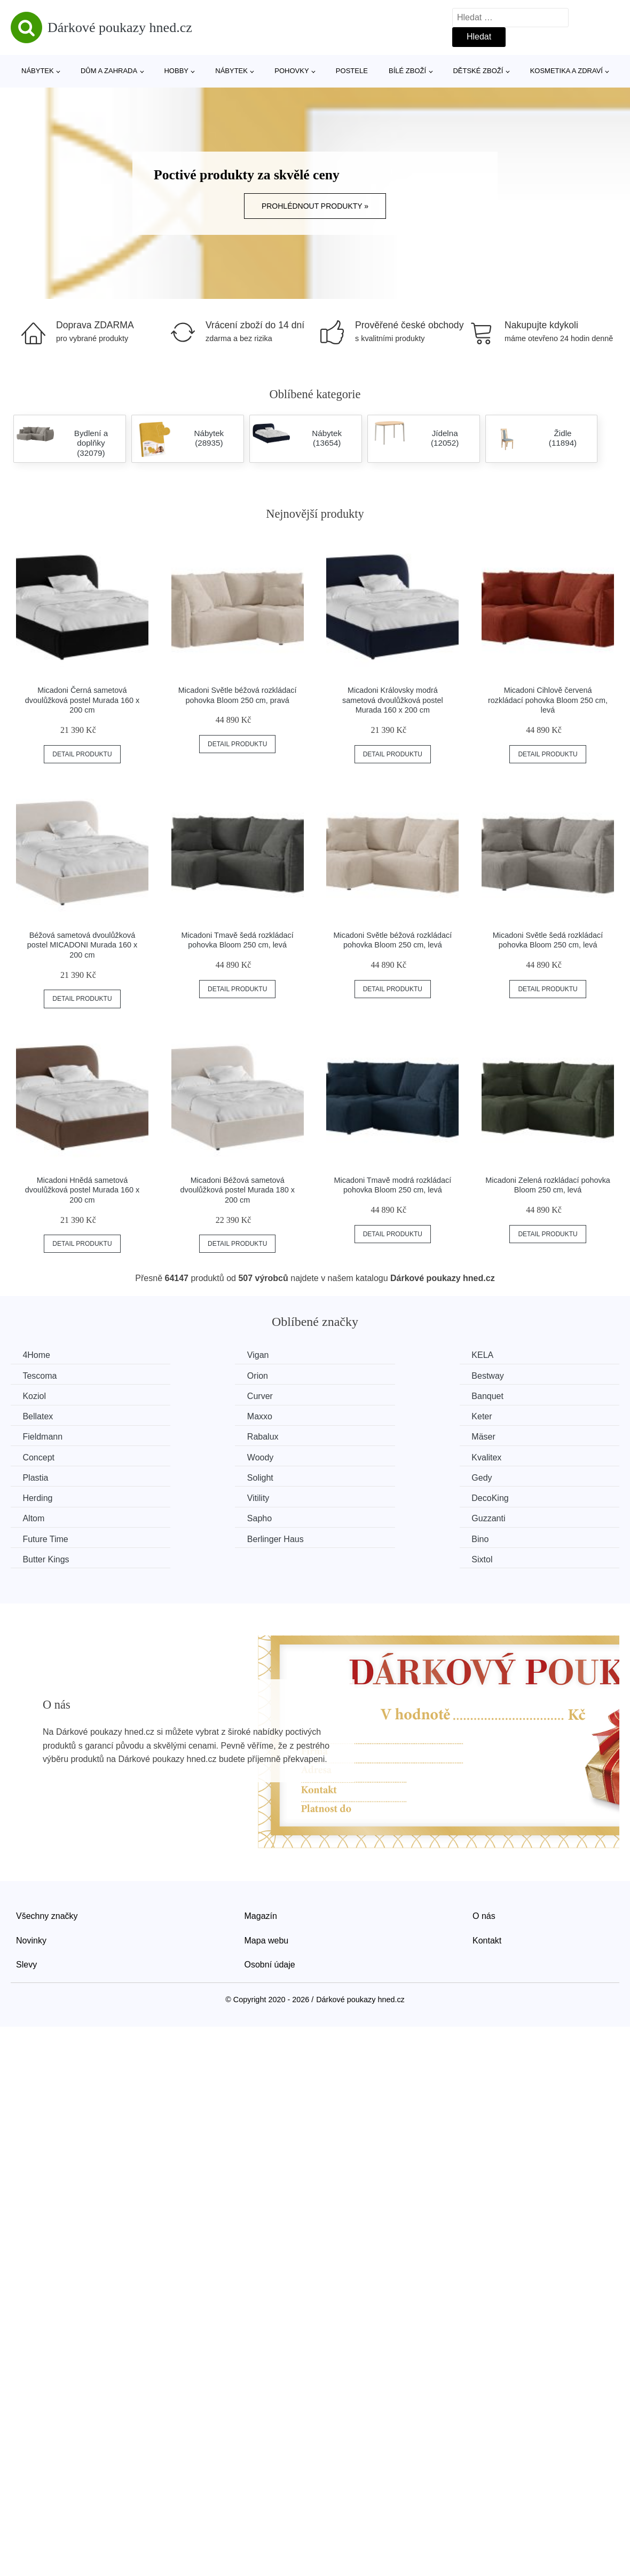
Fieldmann (44, 1415)
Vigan (191, 1355)
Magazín (261, 1851)
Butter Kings (359, 1495)
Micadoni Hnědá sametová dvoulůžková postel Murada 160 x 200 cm (82, 1190)
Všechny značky (47, 1851)
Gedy (34, 1455)
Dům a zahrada (109, 71)
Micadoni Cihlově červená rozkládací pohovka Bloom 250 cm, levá (548, 700)
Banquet (40, 1395)
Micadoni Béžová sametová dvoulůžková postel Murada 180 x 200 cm (237, 1190)
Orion (34, 1375)
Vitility (347, 1455)
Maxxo (348, 1395)
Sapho (192, 1475)
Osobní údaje (270, 1900)
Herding (195, 1455)
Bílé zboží (407, 71)
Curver (505, 1375)
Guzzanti (353, 1475)
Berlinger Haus (52, 1495)
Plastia (349, 1435)
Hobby (176, 71)
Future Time (515, 1475)
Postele (352, 71)
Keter (503, 1395)
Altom (35, 1475)
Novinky (31, 1876)
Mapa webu (267, 1876)
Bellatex (195, 1395)
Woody (37, 1435)
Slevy (26, 1900)
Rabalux (196, 1415)
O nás (483, 1851)
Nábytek (37, 71)
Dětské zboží (478, 71)
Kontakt (486, 1876)
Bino (189, 1495)
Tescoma (510, 1355)
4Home (38, 1355)
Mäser (348, 1415)
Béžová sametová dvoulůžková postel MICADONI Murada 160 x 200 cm (82, 945)
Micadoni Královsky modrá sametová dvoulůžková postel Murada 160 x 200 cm (392, 700)
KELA (347, 1355)
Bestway (196, 1375)
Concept (509, 1415)
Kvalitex (195, 1435)
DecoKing (511, 1455)
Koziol (348, 1375)
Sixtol (503, 1495)
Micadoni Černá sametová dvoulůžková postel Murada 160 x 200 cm (82, 700)
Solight (506, 1435)
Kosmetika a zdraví (566, 71)
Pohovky (291, 71)
